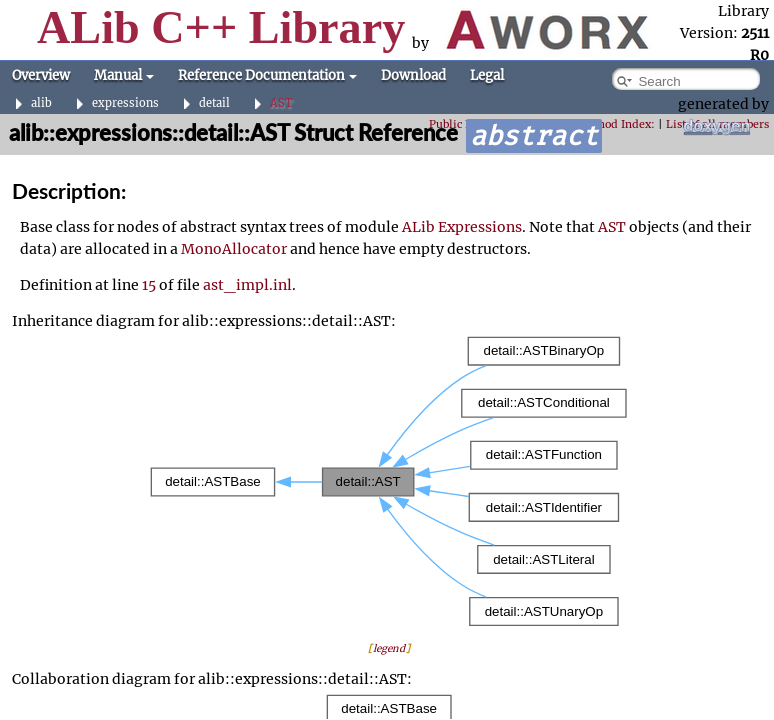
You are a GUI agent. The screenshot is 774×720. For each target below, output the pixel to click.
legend (389, 648)
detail (214, 103)
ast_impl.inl (247, 285)
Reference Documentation (267, 75)
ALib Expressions (462, 227)
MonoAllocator (234, 249)
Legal (487, 75)
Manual (124, 75)
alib (41, 103)
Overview (41, 75)
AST (281, 103)
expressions (125, 103)
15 (149, 285)
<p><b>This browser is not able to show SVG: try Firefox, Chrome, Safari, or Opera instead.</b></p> (389, 481)
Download (413, 75)
